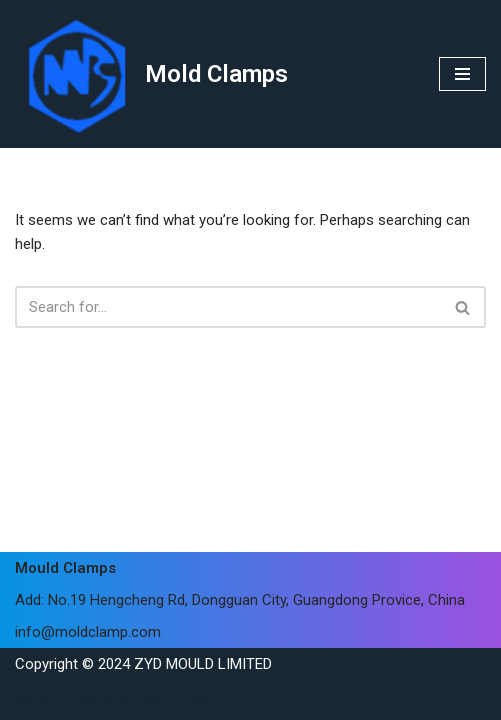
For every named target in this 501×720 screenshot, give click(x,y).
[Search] (228, 307)
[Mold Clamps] (151, 74)
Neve (31, 700)
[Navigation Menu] (462, 74)
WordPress (177, 700)
